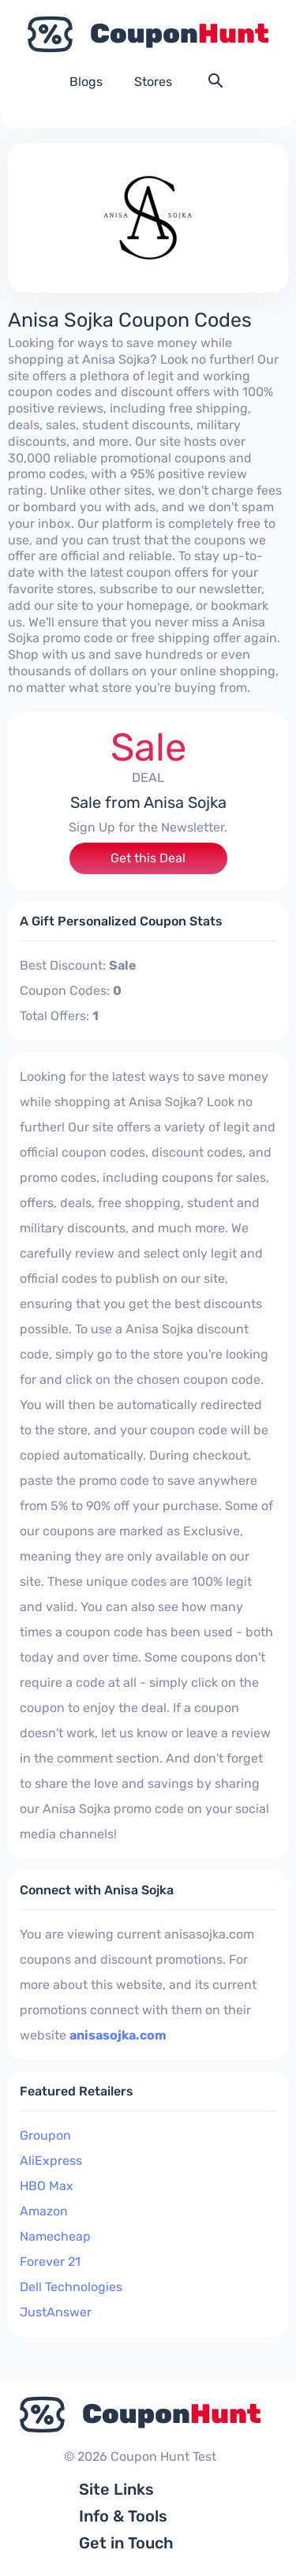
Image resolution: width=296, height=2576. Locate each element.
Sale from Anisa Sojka (148, 802)
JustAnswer (56, 2312)
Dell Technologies (71, 2286)
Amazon (44, 2211)
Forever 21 (50, 2261)
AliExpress (51, 2160)
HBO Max (46, 2185)
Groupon (45, 2135)
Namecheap (55, 2236)
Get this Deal (148, 858)
